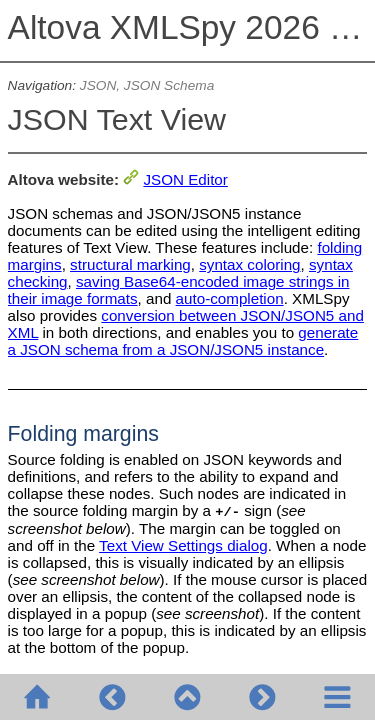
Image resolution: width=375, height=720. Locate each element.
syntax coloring (249, 264)
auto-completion (230, 298)
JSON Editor (185, 179)
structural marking (130, 264)
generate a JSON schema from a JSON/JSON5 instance (183, 341)
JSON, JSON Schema (147, 85)
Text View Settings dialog (183, 545)
